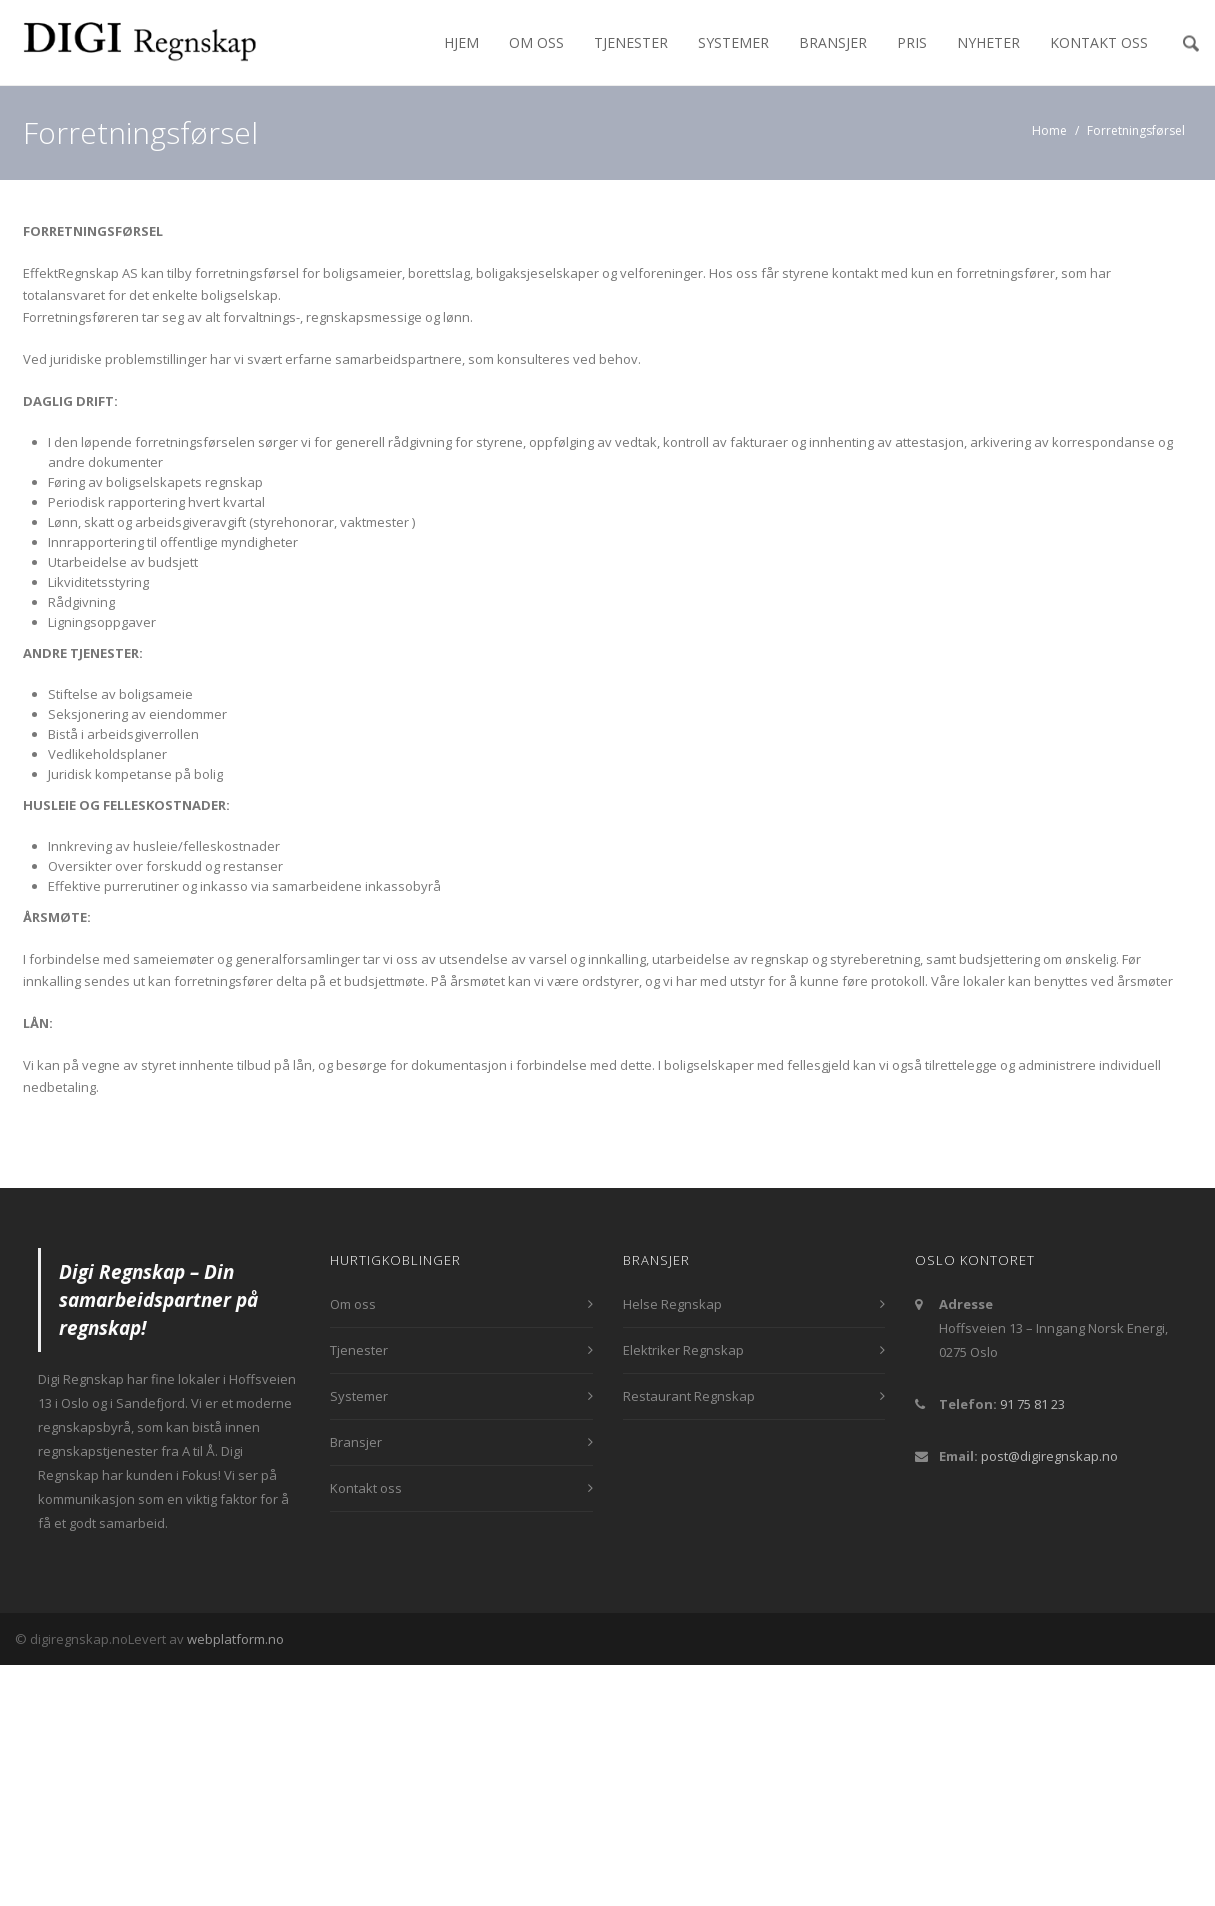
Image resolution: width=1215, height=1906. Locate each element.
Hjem (461, 42)
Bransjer (833, 42)
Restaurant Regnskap (689, 1396)
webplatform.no (235, 1639)
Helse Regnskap (672, 1304)
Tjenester (631, 42)
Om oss (536, 42)
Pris (912, 42)
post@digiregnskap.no (1049, 1456)
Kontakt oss (1099, 42)
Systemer (733, 42)
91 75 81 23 (1032, 1404)
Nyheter (988, 42)
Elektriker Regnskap (683, 1350)
